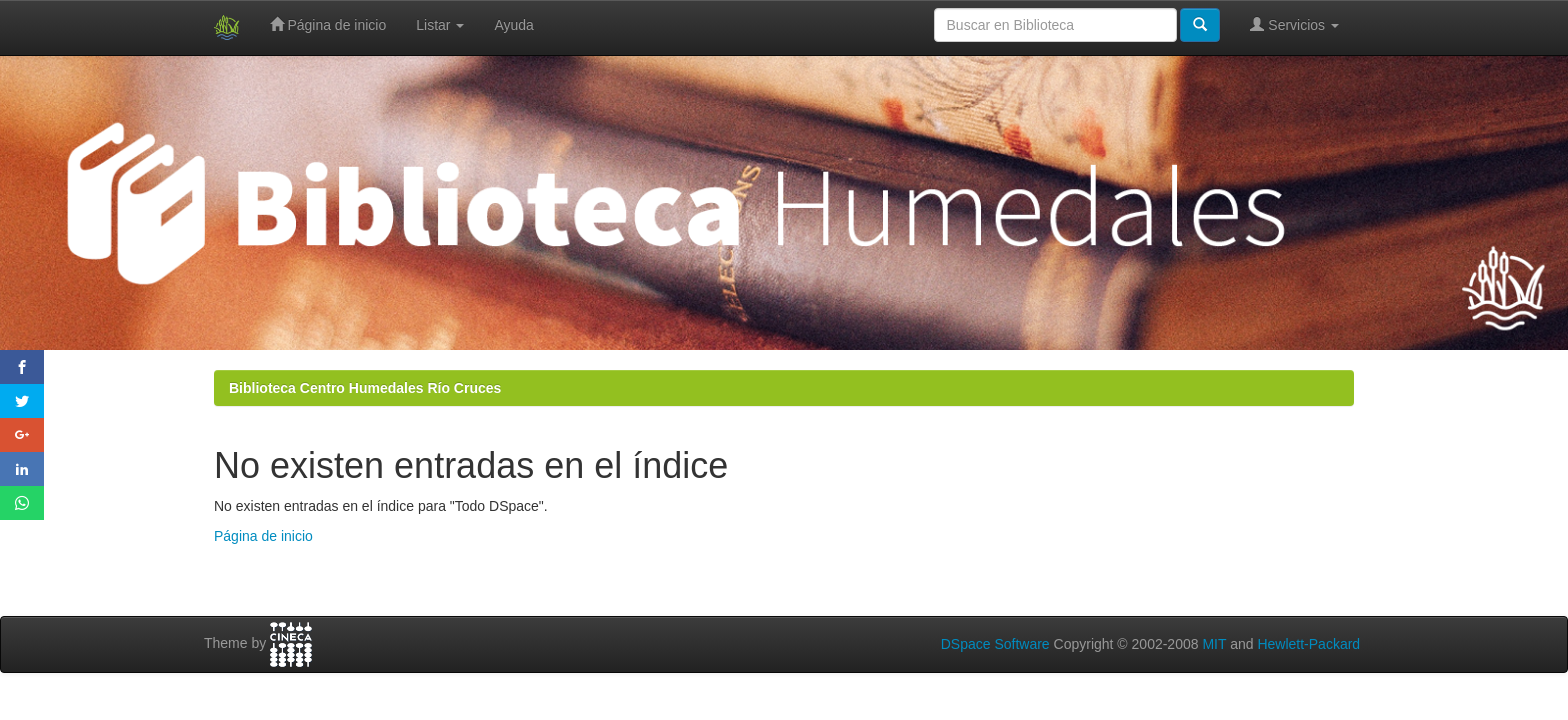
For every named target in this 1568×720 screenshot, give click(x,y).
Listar (440, 25)
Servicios (1294, 24)
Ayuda (513, 25)
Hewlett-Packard (1308, 644)
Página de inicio (328, 24)
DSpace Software (995, 644)
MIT (1214, 644)
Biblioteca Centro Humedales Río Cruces (365, 388)
